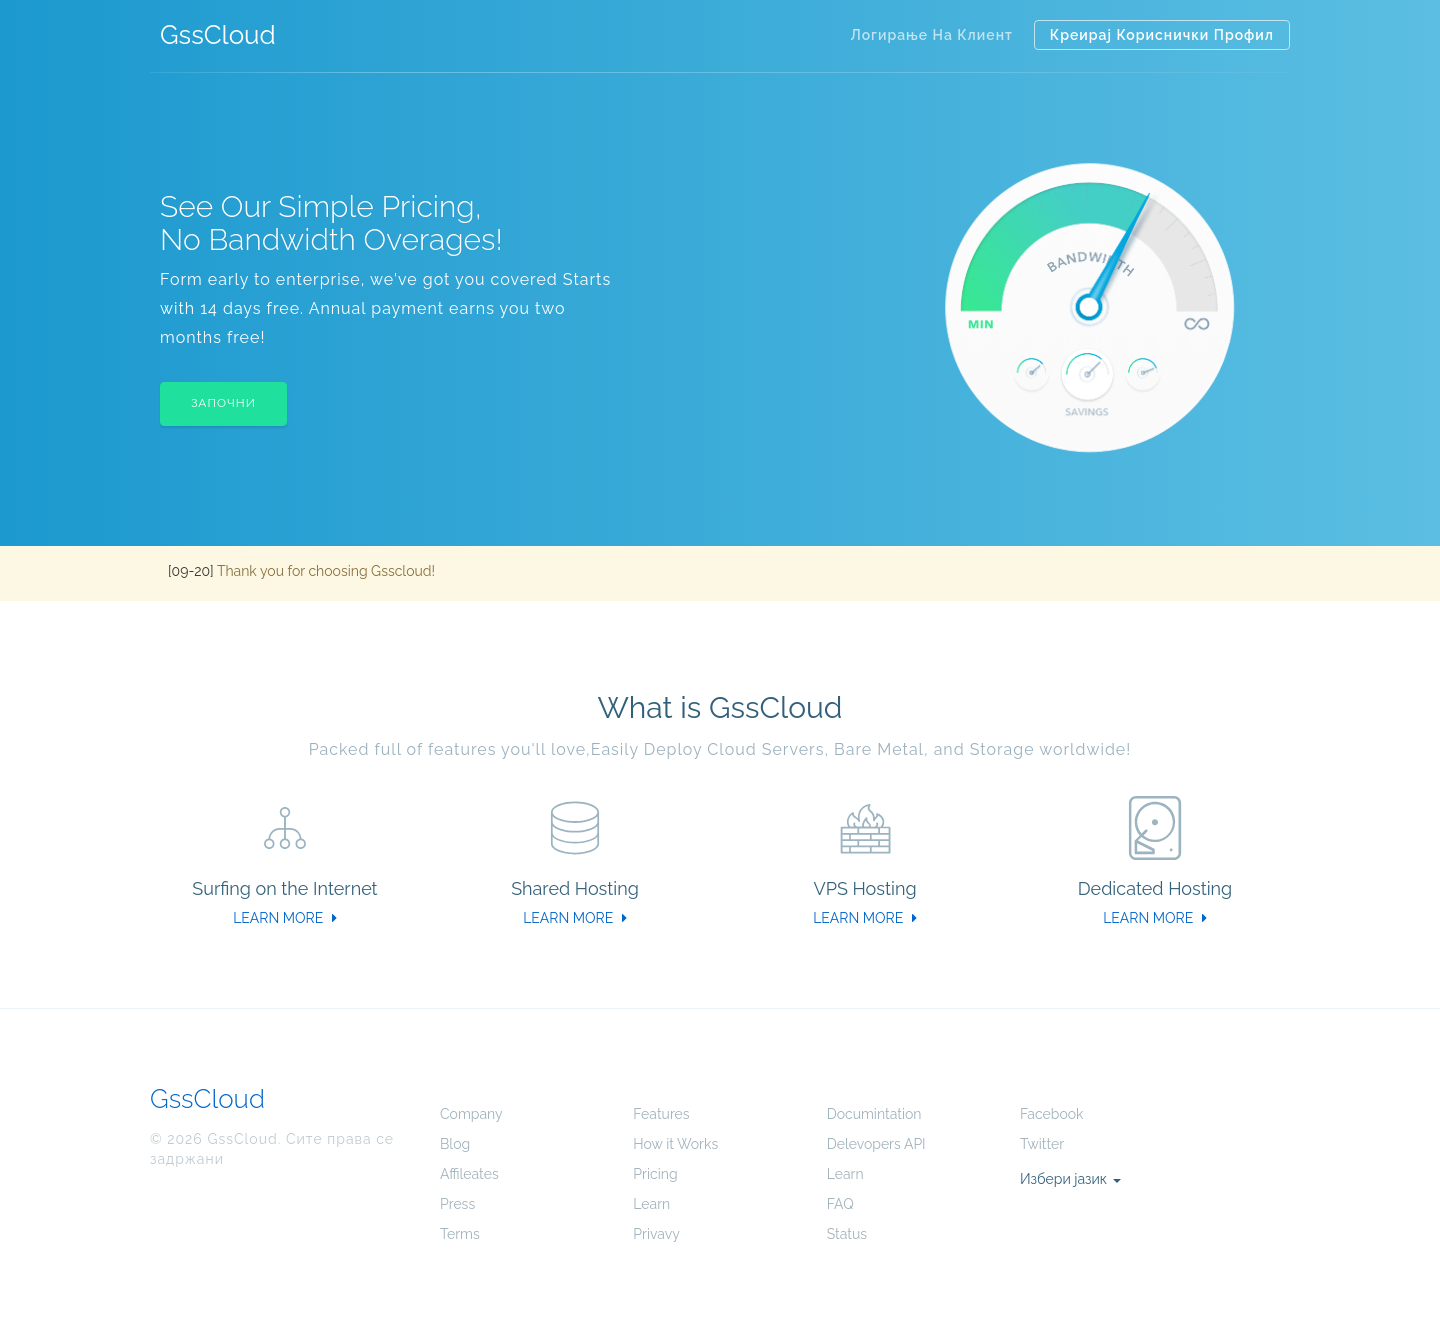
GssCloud (218, 35)
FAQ (840, 1204)
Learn (651, 1204)
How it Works (675, 1144)
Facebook (1052, 1114)
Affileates (469, 1174)
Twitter (1042, 1144)
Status (847, 1234)
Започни (223, 403)
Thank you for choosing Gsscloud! (326, 571)
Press (457, 1204)
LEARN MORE (285, 918)
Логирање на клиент (931, 35)
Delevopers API (876, 1144)
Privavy (656, 1234)
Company (471, 1114)
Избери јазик (1070, 1179)
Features (661, 1114)
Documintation (874, 1114)
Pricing (655, 1174)
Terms (460, 1234)
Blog (455, 1144)
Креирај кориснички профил (1162, 35)
